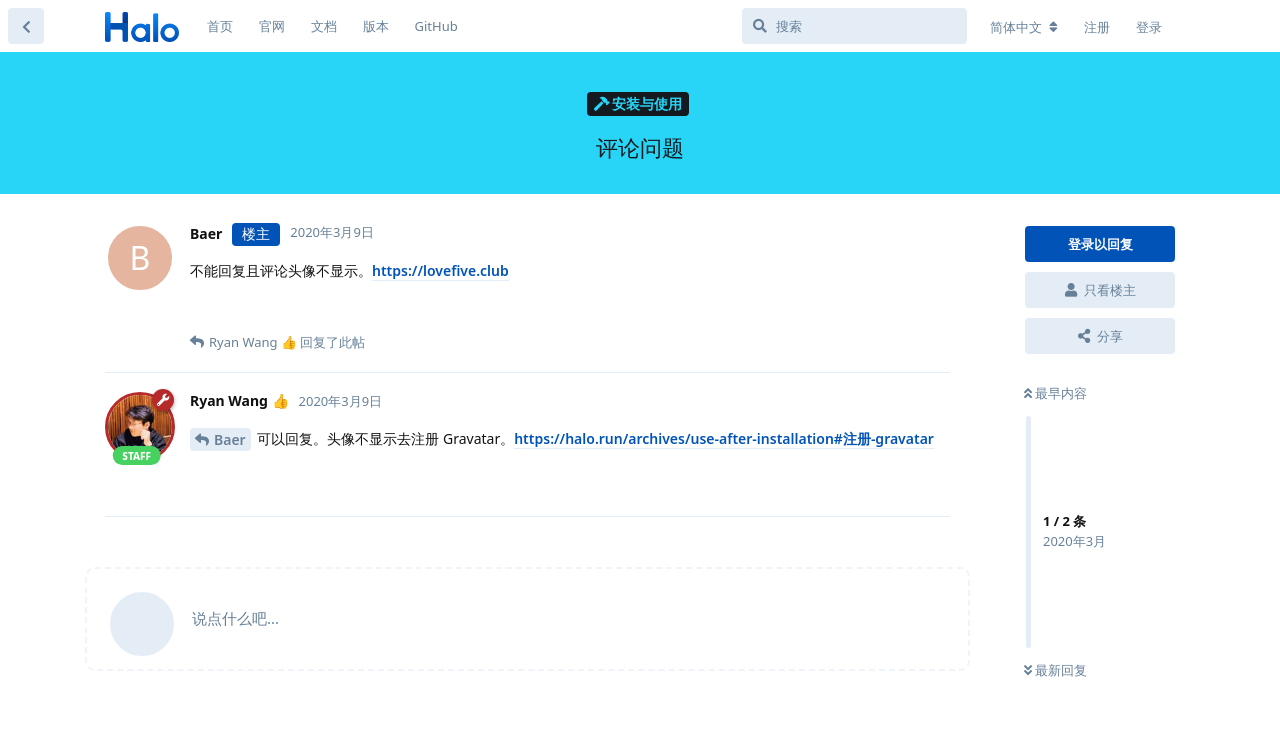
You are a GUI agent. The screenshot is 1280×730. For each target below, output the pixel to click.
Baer (230, 439)
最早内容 (1055, 393)
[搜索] (854, 26)
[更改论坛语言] (1024, 27)
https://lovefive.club (440, 270)
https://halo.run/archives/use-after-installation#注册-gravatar (724, 438)
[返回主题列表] (26, 26)
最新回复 (1055, 670)
